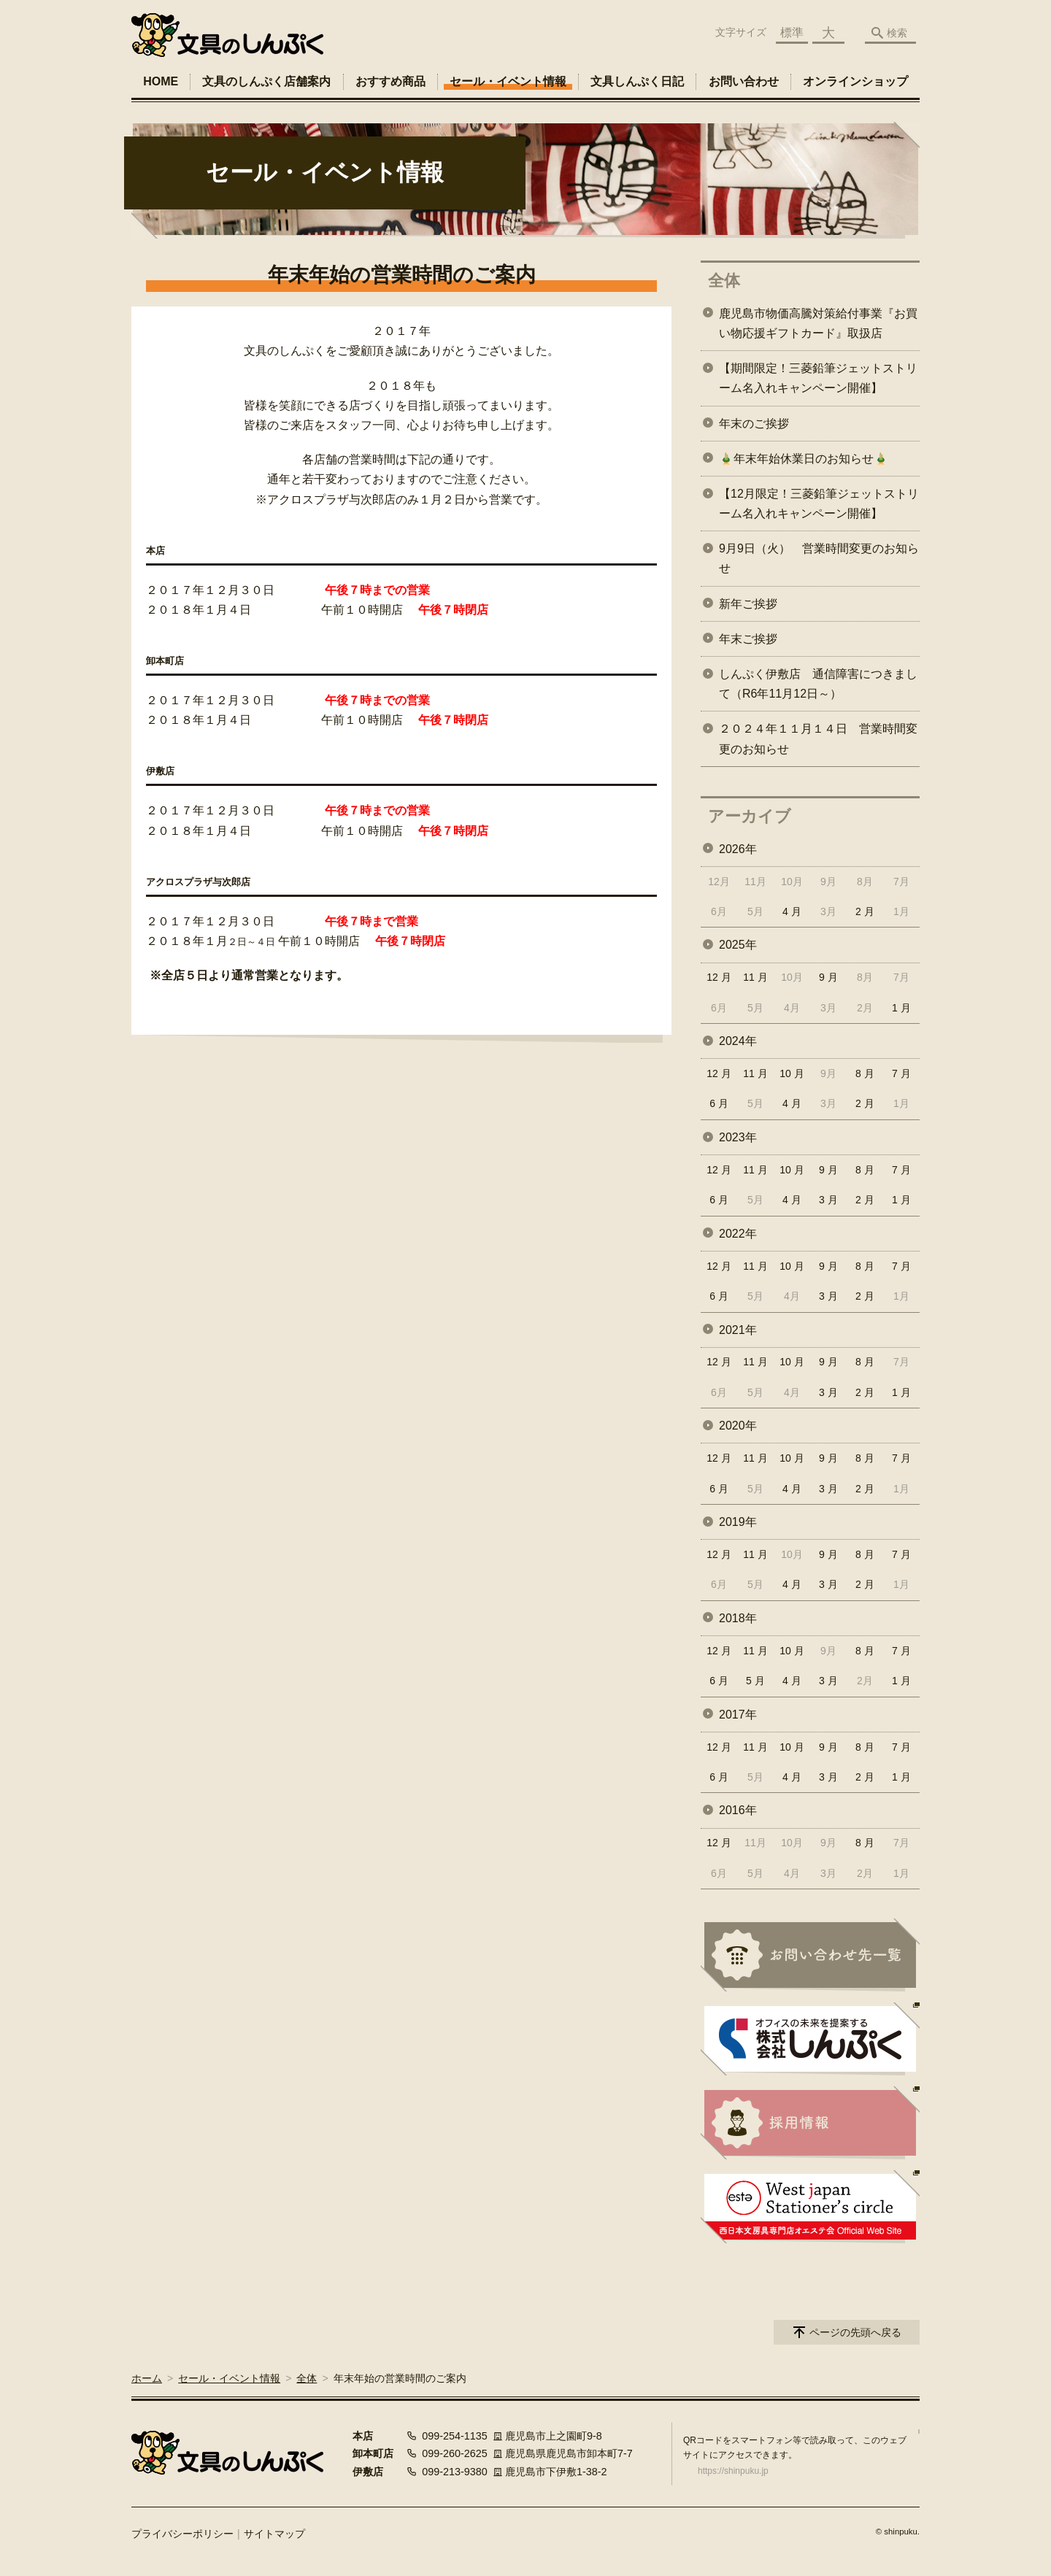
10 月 (791, 1073)
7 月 (901, 1073)
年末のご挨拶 (754, 423)
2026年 (738, 849)
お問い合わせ (744, 81)
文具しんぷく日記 (637, 81)
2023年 (738, 1137)
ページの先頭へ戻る (855, 2332)
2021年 (738, 1330)
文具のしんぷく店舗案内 (266, 81)
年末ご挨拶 (748, 639)
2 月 (864, 911)
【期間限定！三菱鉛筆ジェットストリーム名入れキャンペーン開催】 (818, 378)
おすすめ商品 (390, 81)
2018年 (738, 1618)
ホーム (146, 2378)
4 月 (791, 911)
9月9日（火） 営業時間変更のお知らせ (819, 558)
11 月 (755, 977)
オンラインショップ (855, 81)
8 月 (864, 1073)
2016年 (738, 1810)
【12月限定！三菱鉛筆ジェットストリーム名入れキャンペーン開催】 (819, 503)
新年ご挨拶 (748, 604)
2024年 (738, 1041)
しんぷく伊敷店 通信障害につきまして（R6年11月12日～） (818, 684)
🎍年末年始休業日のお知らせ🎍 (803, 458)
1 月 (901, 1008)
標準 (792, 32)
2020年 (738, 1425)
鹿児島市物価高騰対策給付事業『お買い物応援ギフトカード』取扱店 (818, 323)
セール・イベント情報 (508, 81)
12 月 (719, 977)
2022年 (738, 1233)
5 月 (755, 1680)
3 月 (828, 1200)
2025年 (738, 944)
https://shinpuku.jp (733, 2471)
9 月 (828, 977)
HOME (160, 81)
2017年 (738, 1714)
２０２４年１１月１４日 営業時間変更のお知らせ (818, 738)
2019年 (738, 1522)
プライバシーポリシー (182, 2534)
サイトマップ (274, 2534)
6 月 (718, 1103)
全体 (724, 280)
